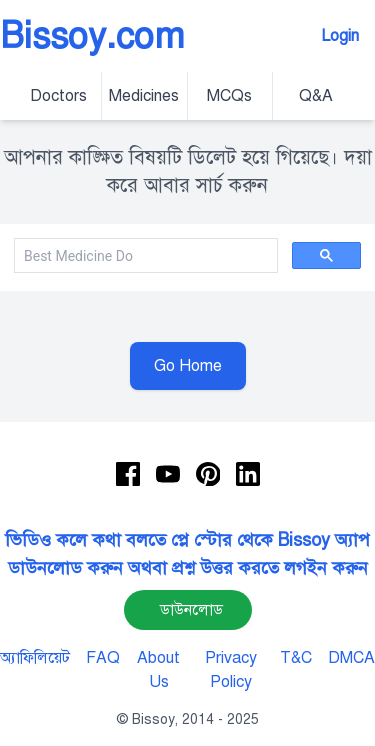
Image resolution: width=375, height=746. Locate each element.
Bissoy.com (92, 36)
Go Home (188, 366)
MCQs (229, 96)
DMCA (351, 658)
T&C (296, 658)
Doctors (58, 96)
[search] (144, 256)
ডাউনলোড (191, 610)
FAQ (103, 658)
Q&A (316, 96)
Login (340, 36)
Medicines (144, 96)
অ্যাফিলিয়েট (35, 658)
